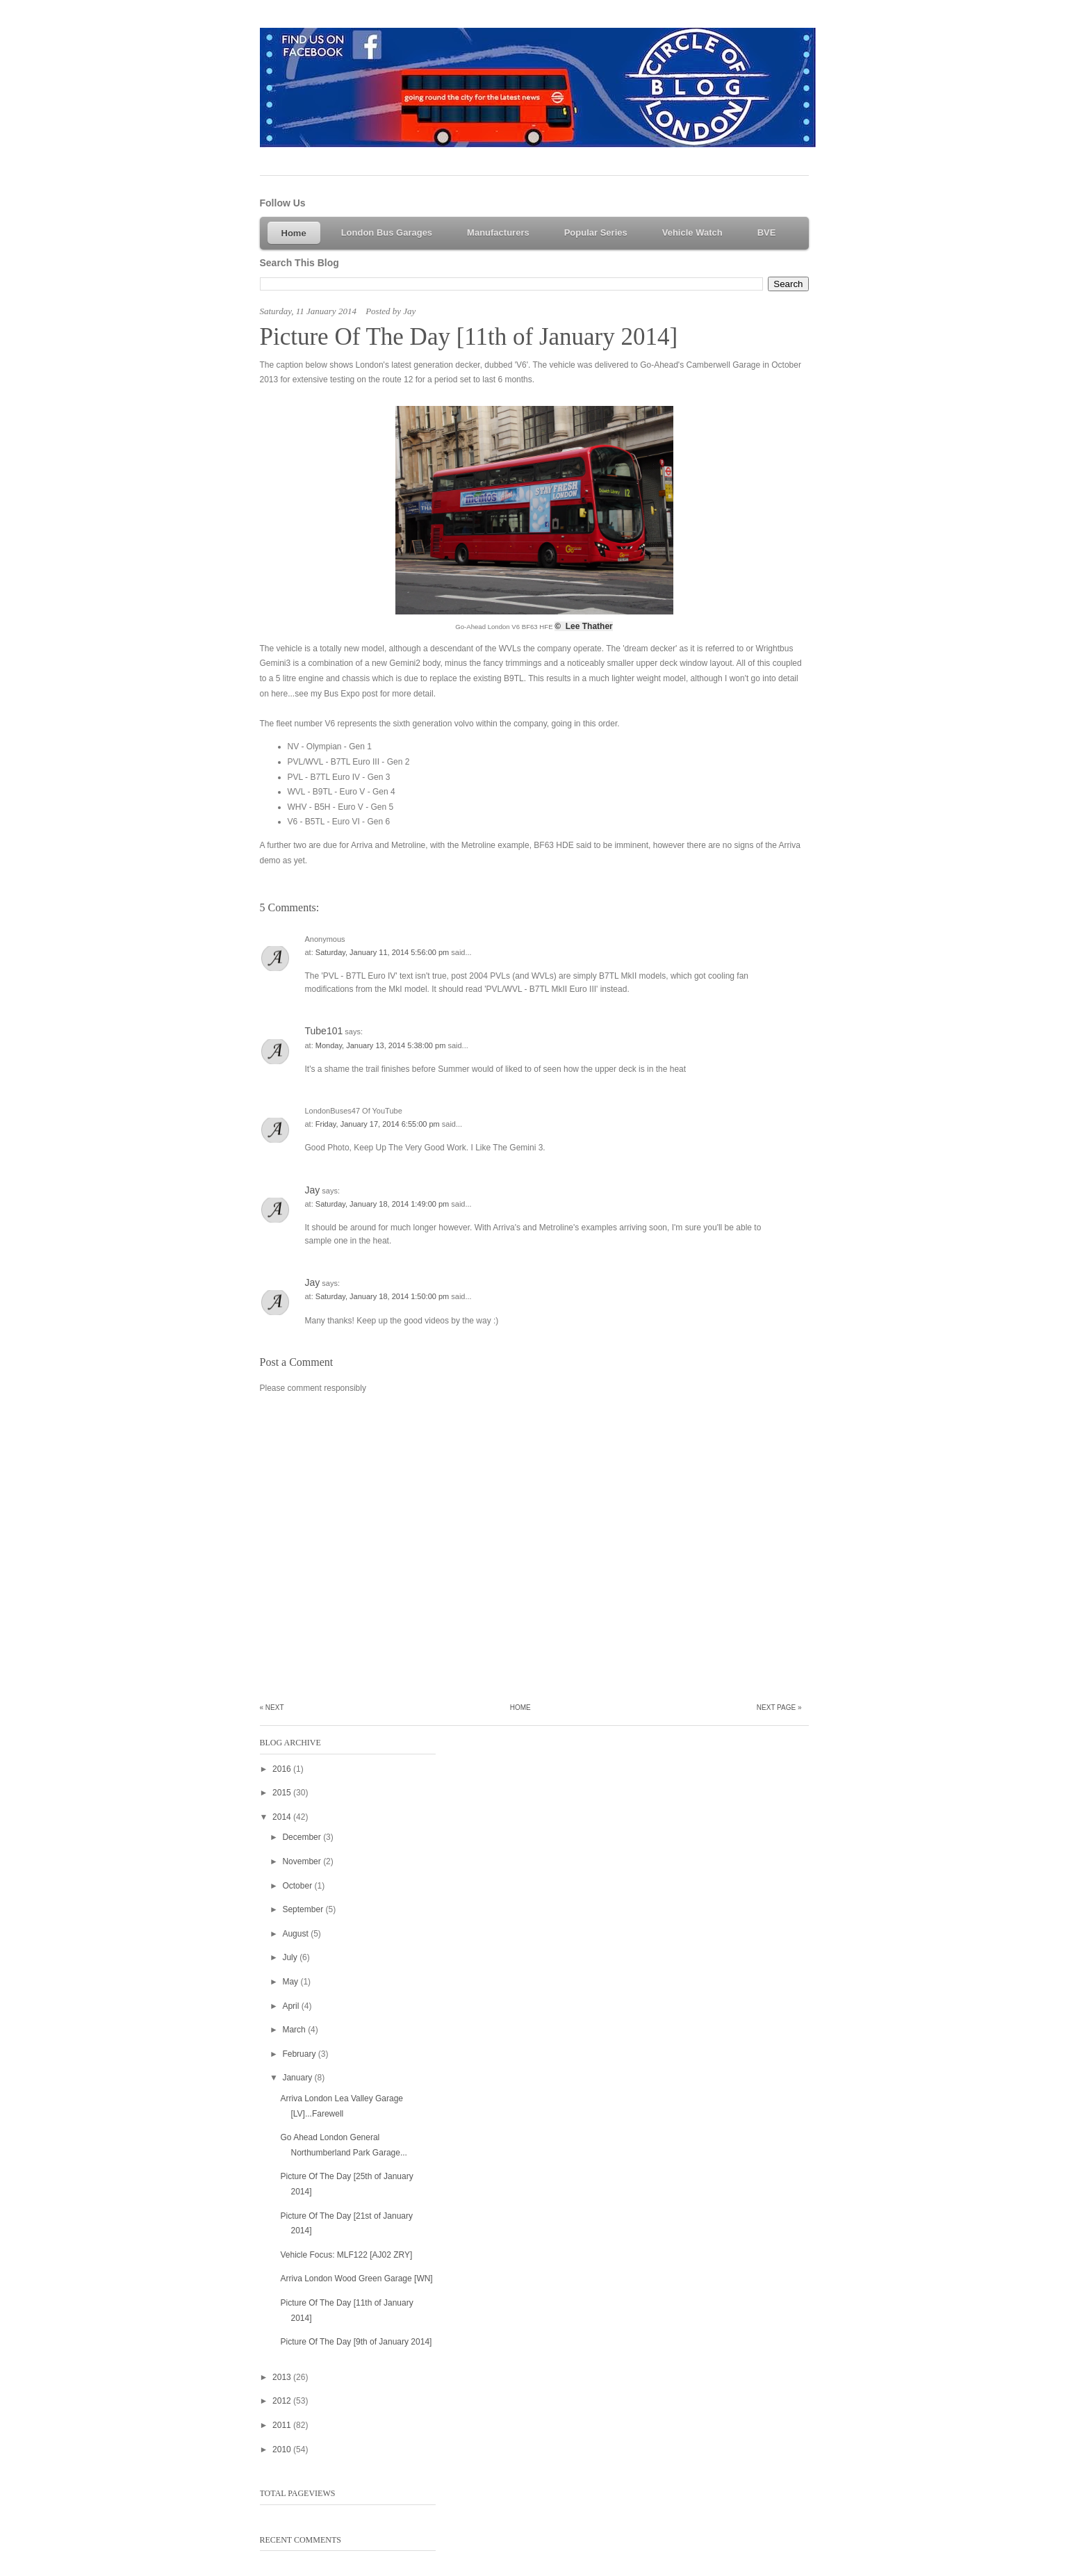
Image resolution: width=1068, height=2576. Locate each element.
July (290, 1957)
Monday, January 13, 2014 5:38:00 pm (381, 1045)
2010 (282, 2449)
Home (520, 1707)
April (291, 2006)
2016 (282, 1769)
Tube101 (324, 1030)
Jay (312, 1190)
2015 (282, 1793)
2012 (282, 2401)
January (298, 2077)
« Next (272, 1707)
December (302, 1837)
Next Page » (779, 1707)
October (298, 1886)
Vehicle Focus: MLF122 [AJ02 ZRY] (346, 2255)
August (296, 1934)
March (295, 2030)
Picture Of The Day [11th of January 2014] (469, 336)
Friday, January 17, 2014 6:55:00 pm (378, 1124)
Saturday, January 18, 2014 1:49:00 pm (383, 1204)
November (302, 1861)
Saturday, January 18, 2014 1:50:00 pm (383, 1296)
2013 (282, 2377)
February (300, 2054)
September (303, 1909)
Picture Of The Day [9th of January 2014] (356, 2342)
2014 (282, 1817)
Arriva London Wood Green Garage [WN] (356, 2278)
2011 (282, 2425)
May (291, 1982)
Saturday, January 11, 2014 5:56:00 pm (383, 952)
